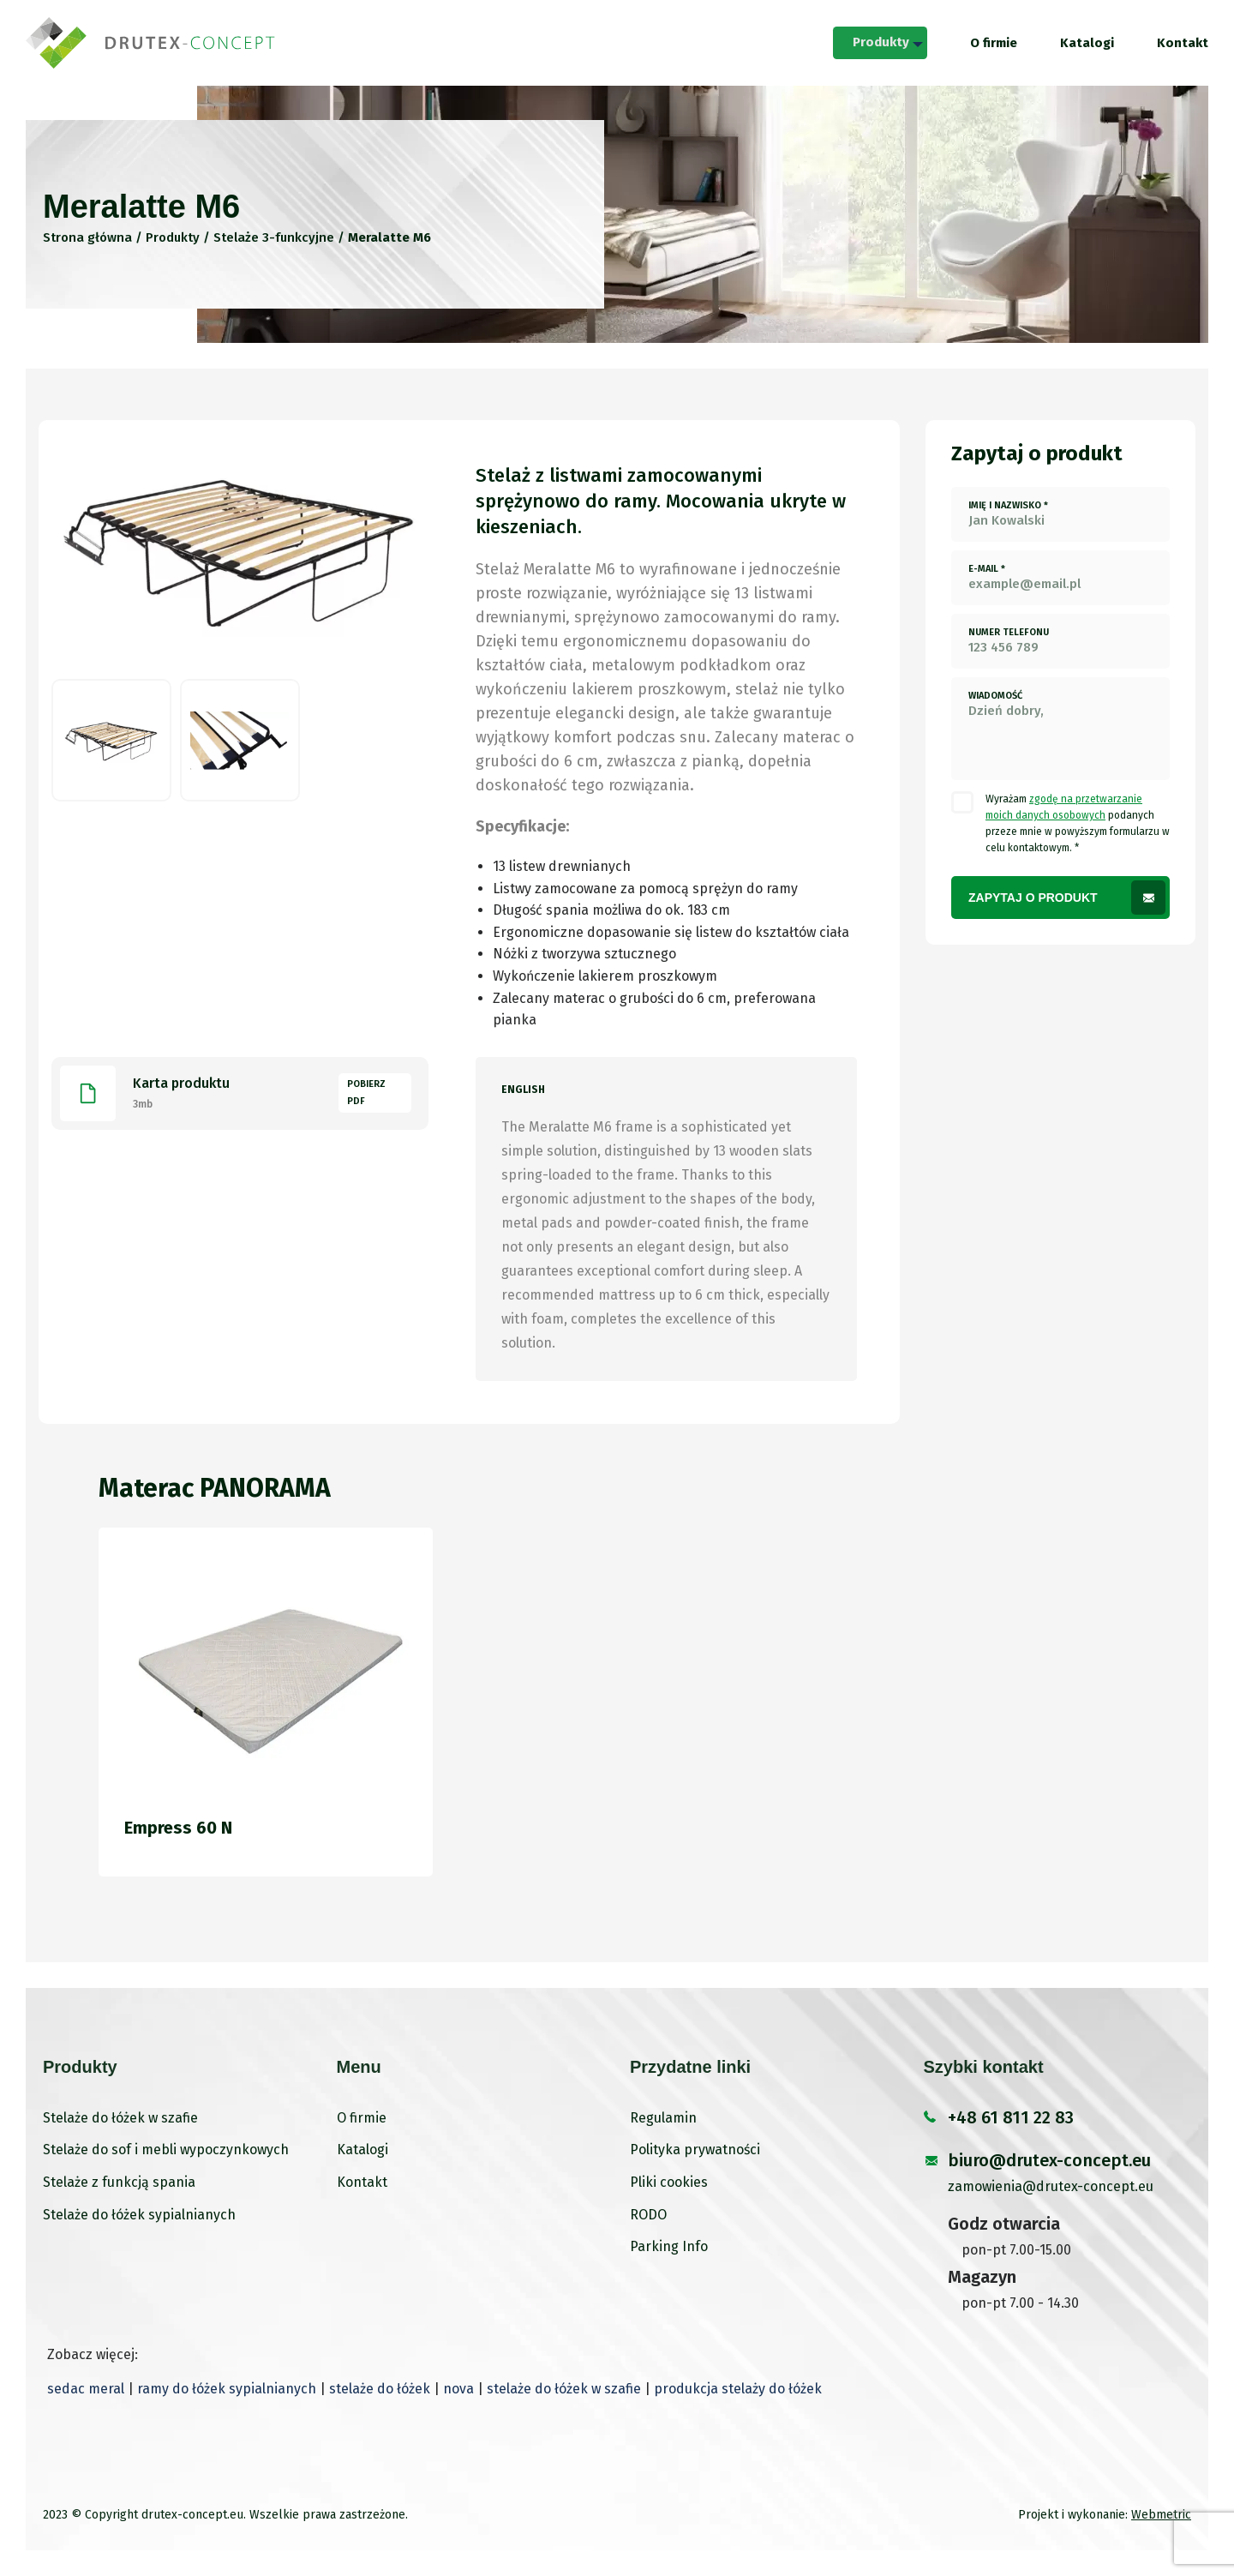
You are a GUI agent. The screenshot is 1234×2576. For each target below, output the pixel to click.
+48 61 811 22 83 (1011, 2117)
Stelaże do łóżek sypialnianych (139, 2215)
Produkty (878, 42)
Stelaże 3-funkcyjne (273, 237)
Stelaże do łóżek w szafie (120, 2118)
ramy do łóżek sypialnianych (226, 2389)
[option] (239, 549)
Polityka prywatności (695, 2149)
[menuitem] (878, 43)
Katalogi (1087, 43)
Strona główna (87, 237)
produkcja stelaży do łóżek (738, 2389)
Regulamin (663, 2118)
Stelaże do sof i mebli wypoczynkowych (166, 2149)
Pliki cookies (669, 2182)
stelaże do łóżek (379, 2389)
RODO (648, 2215)
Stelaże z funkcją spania (119, 2182)
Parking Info (669, 2246)
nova (458, 2389)
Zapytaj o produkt (1033, 897)
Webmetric (1161, 2514)
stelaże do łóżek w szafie (564, 2389)
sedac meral (85, 2389)
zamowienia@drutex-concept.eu (1050, 2186)
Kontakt (1182, 43)
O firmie (993, 43)
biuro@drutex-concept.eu (1049, 2160)
